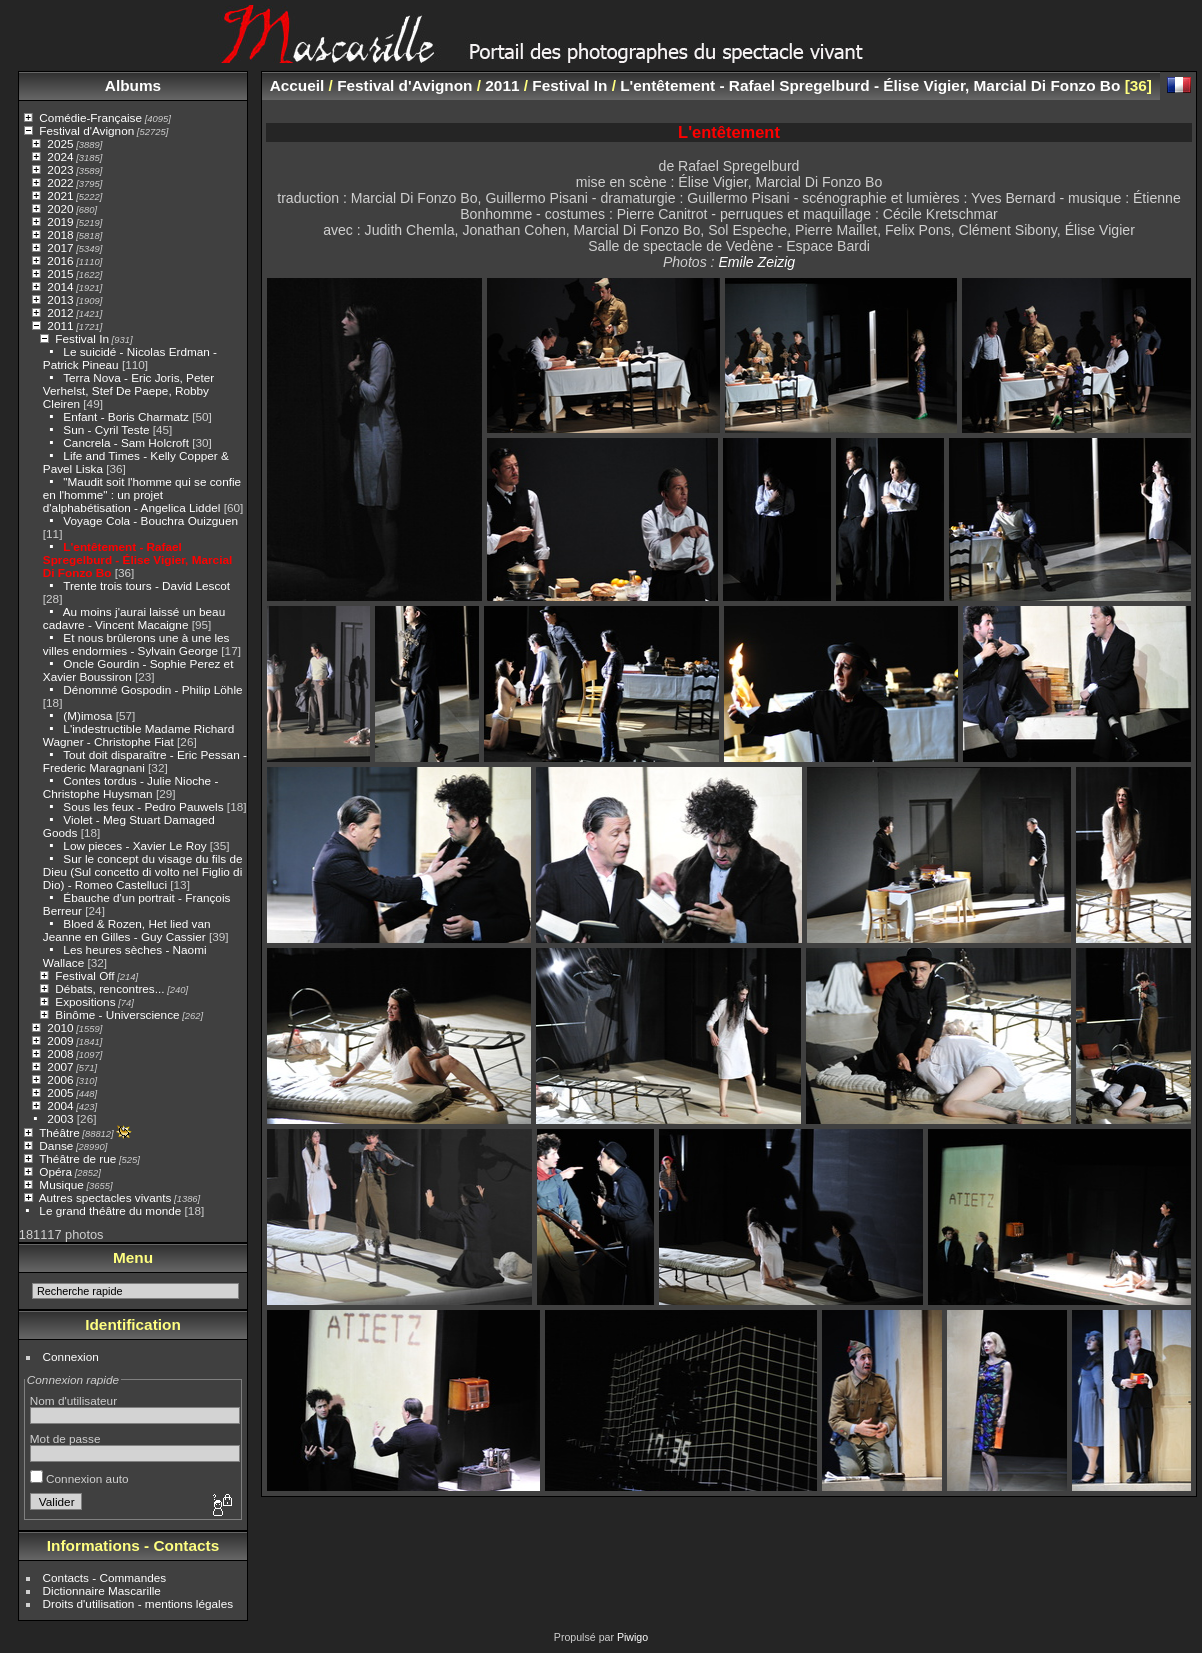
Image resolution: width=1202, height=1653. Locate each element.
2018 (60, 234)
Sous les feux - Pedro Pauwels (143, 806)
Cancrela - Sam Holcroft (126, 442)
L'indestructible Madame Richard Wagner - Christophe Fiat (139, 735)
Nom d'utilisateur (73, 1400)
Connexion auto (79, 1478)
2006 (60, 1079)
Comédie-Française (90, 117)
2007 (60, 1066)
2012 (60, 312)
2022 (60, 182)
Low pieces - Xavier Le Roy (134, 845)
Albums (133, 85)
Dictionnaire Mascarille (102, 1590)
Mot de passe (65, 1438)
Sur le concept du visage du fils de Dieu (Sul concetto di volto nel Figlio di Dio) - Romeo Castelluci (143, 871)
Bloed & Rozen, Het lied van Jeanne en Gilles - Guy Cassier (127, 930)
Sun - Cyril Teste (106, 429)
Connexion (71, 1356)
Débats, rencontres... (109, 988)
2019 (60, 221)
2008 (60, 1053)
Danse (56, 1145)
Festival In (82, 338)
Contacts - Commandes (105, 1577)
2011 (60, 325)
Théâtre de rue (77, 1158)
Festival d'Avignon (86, 130)
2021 (60, 195)
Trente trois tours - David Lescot (146, 585)
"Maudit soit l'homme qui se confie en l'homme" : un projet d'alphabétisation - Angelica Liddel (142, 494)
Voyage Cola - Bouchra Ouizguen (150, 520)
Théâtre (59, 1132)
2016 (60, 260)
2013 (60, 299)
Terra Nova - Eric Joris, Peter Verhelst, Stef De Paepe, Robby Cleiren (128, 390)
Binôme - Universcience (117, 1014)
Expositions (85, 1001)
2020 (60, 208)
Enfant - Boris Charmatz (126, 416)
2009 (60, 1040)
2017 (60, 247)
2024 (60, 156)
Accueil (297, 85)
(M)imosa (87, 715)
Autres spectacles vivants (105, 1197)
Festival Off (84, 975)
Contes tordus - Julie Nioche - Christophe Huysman (131, 787)
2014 (60, 286)
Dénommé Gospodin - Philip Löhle (152, 689)
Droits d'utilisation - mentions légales (138, 1603)
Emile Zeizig (756, 262)
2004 (60, 1105)
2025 (60, 143)
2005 (60, 1092)
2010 (60, 1027)
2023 (60, 169)
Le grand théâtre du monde (110, 1210)
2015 (60, 273)
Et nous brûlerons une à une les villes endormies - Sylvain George (136, 644)
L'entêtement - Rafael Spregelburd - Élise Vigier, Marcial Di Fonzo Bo (137, 559)
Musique (61, 1184)
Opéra (55, 1171)
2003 (60, 1118)
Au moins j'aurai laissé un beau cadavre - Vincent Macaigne (134, 618)
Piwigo (632, 1637)
